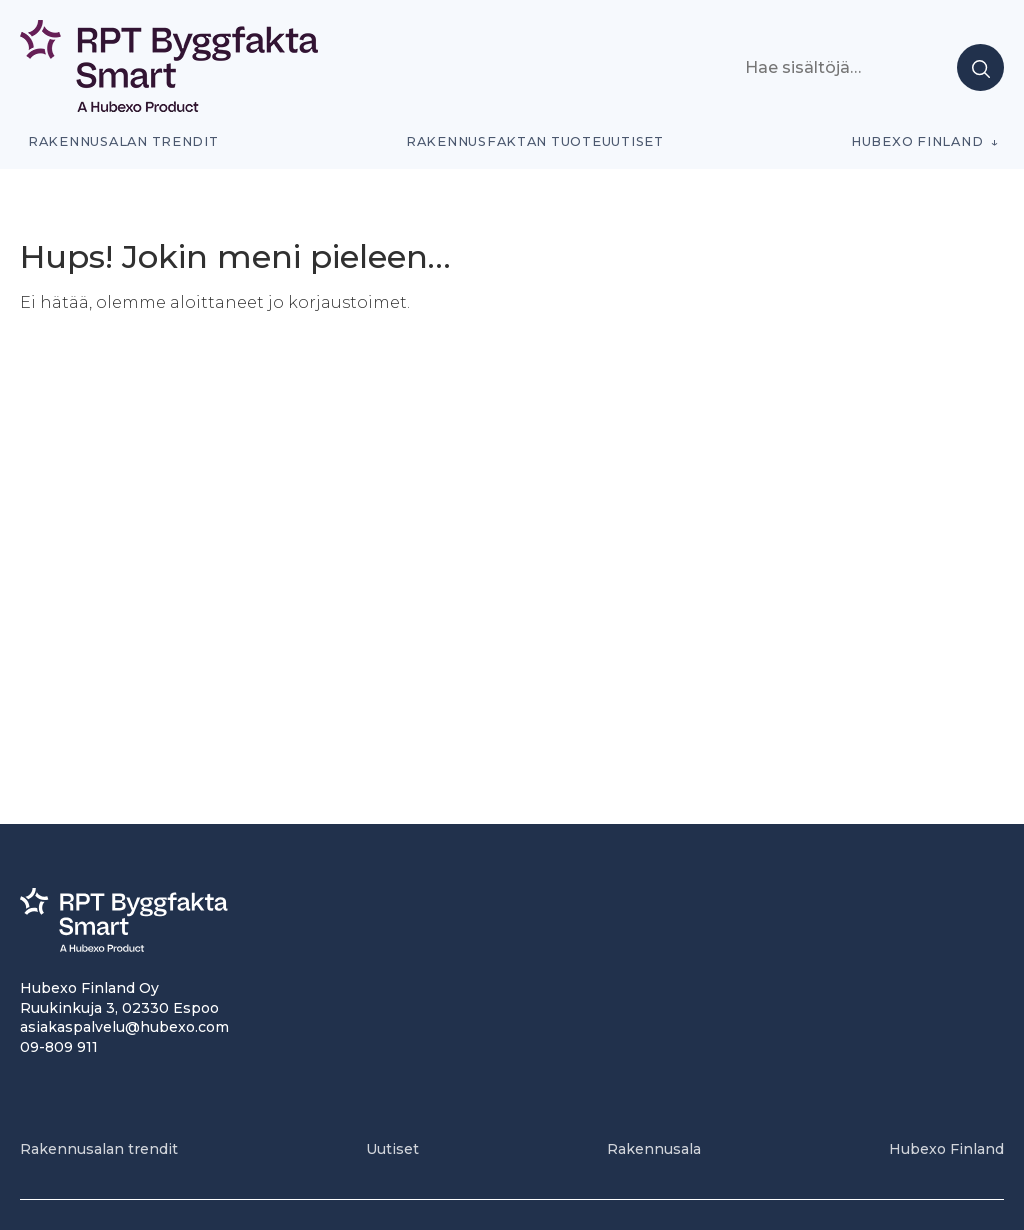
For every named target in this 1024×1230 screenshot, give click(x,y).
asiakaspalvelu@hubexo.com (124, 1027)
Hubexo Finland (917, 141)
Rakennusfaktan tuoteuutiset (535, 141)
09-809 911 (59, 1047)
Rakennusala (654, 1149)
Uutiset (392, 1149)
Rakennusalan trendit (123, 141)
